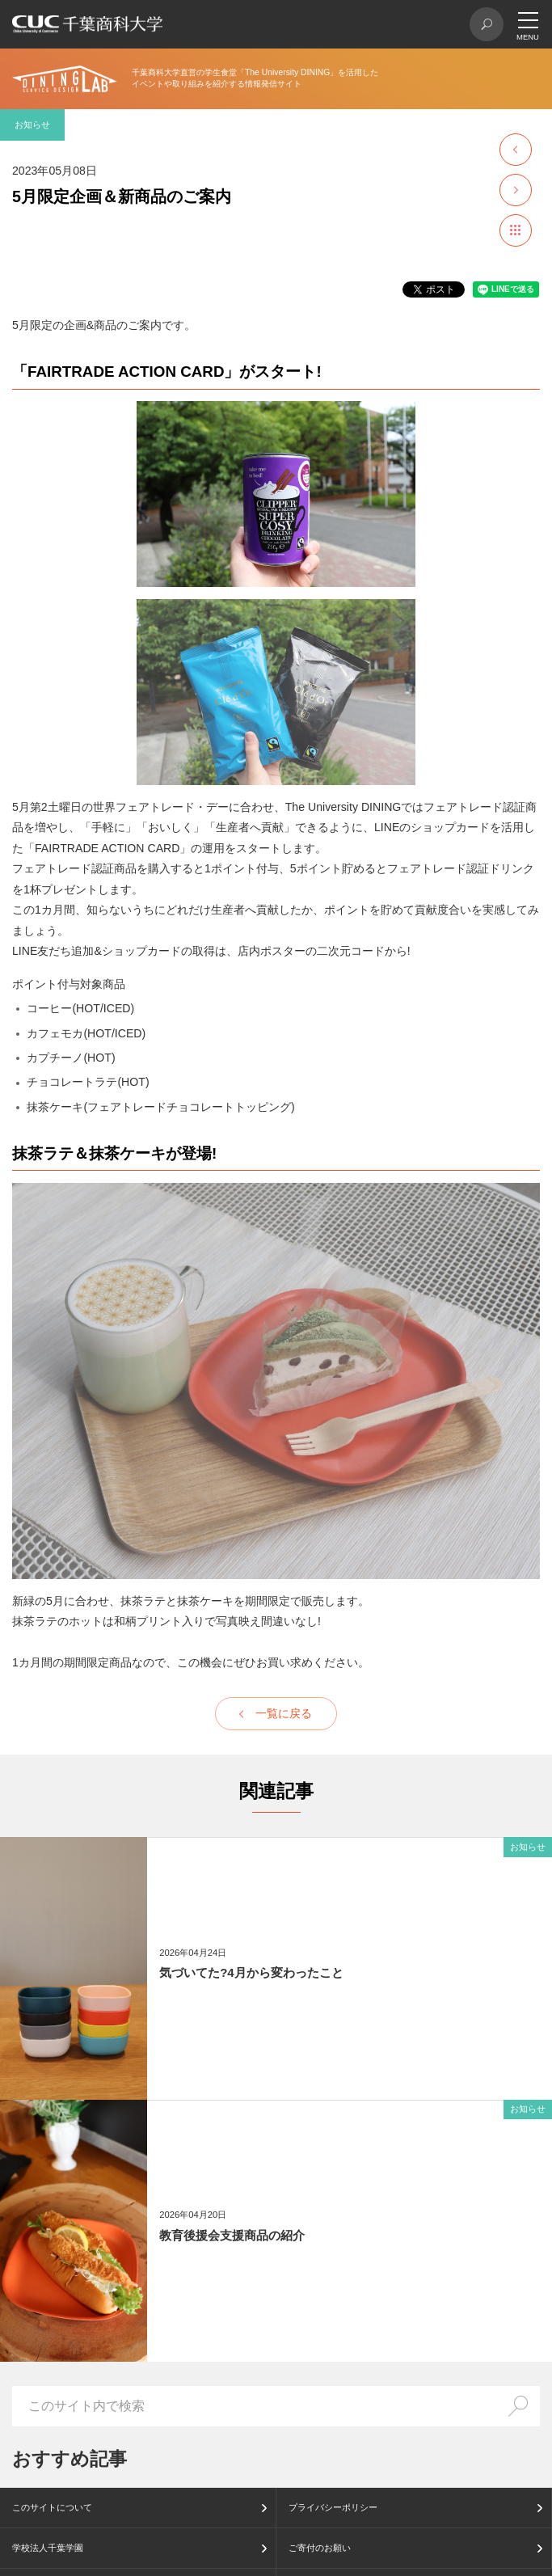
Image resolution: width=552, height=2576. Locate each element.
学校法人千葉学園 (47, 2548)
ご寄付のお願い (320, 2548)
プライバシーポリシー (333, 2507)
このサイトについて (52, 2507)
